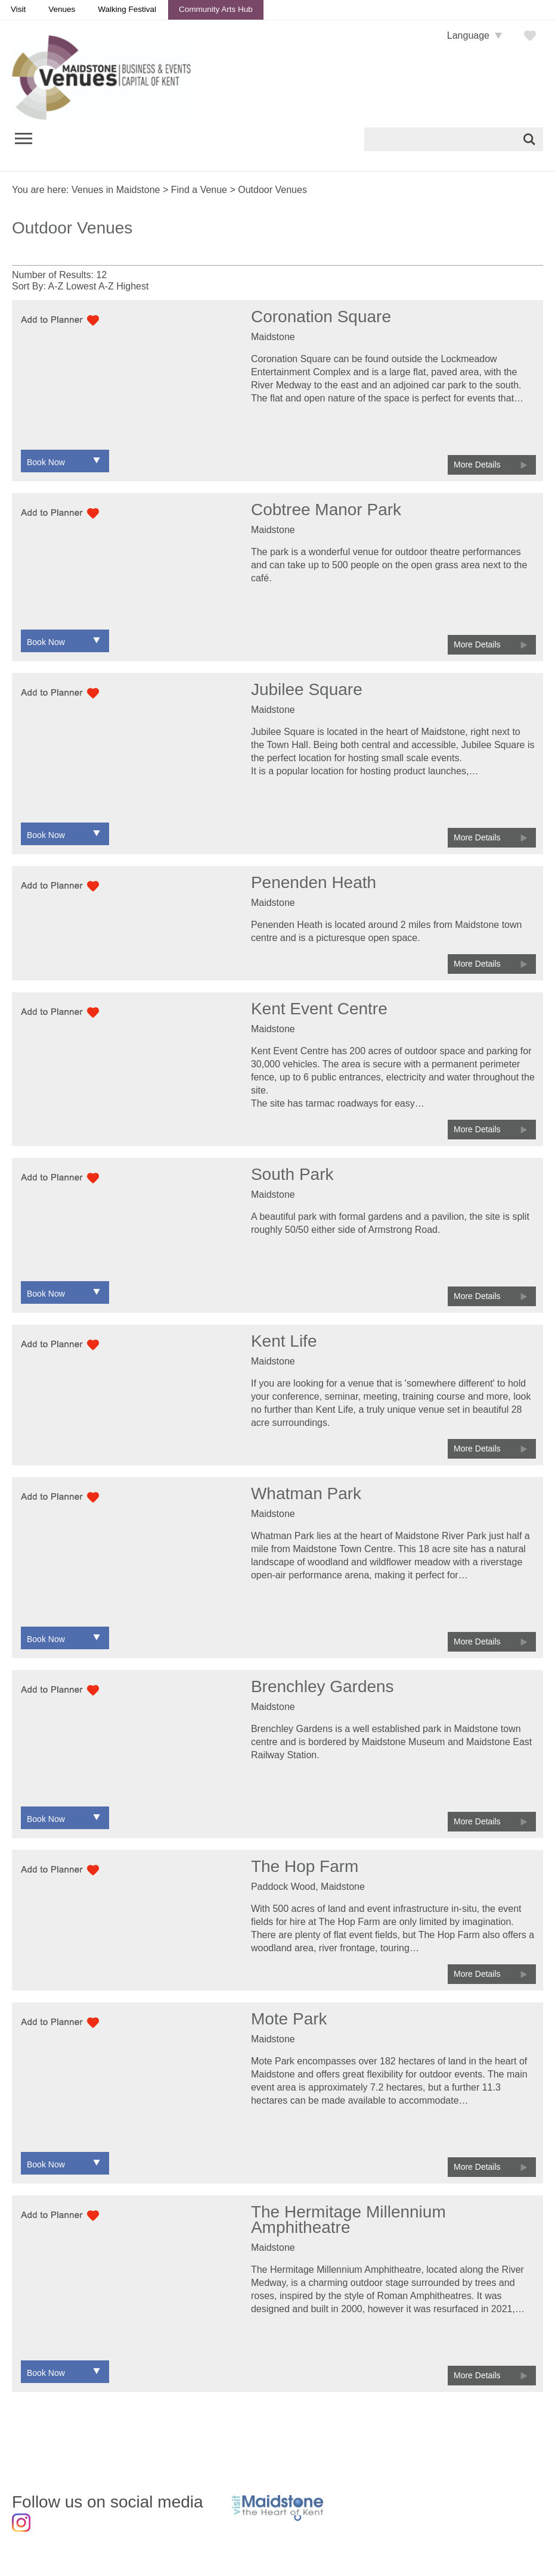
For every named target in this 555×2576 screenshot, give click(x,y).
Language (468, 35)
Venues (61, 9)
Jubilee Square (306, 689)
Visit (18, 9)
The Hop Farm (305, 1866)
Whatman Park (306, 1493)
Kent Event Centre (319, 1008)
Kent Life (284, 1341)
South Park (292, 1174)
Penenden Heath (313, 882)
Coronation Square (321, 316)
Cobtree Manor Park (326, 509)
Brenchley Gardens (322, 1686)
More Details (477, 464)
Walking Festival (127, 9)
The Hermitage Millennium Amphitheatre (348, 2220)
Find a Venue (199, 190)
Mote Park (289, 2019)
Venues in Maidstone (116, 190)
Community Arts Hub (216, 9)
